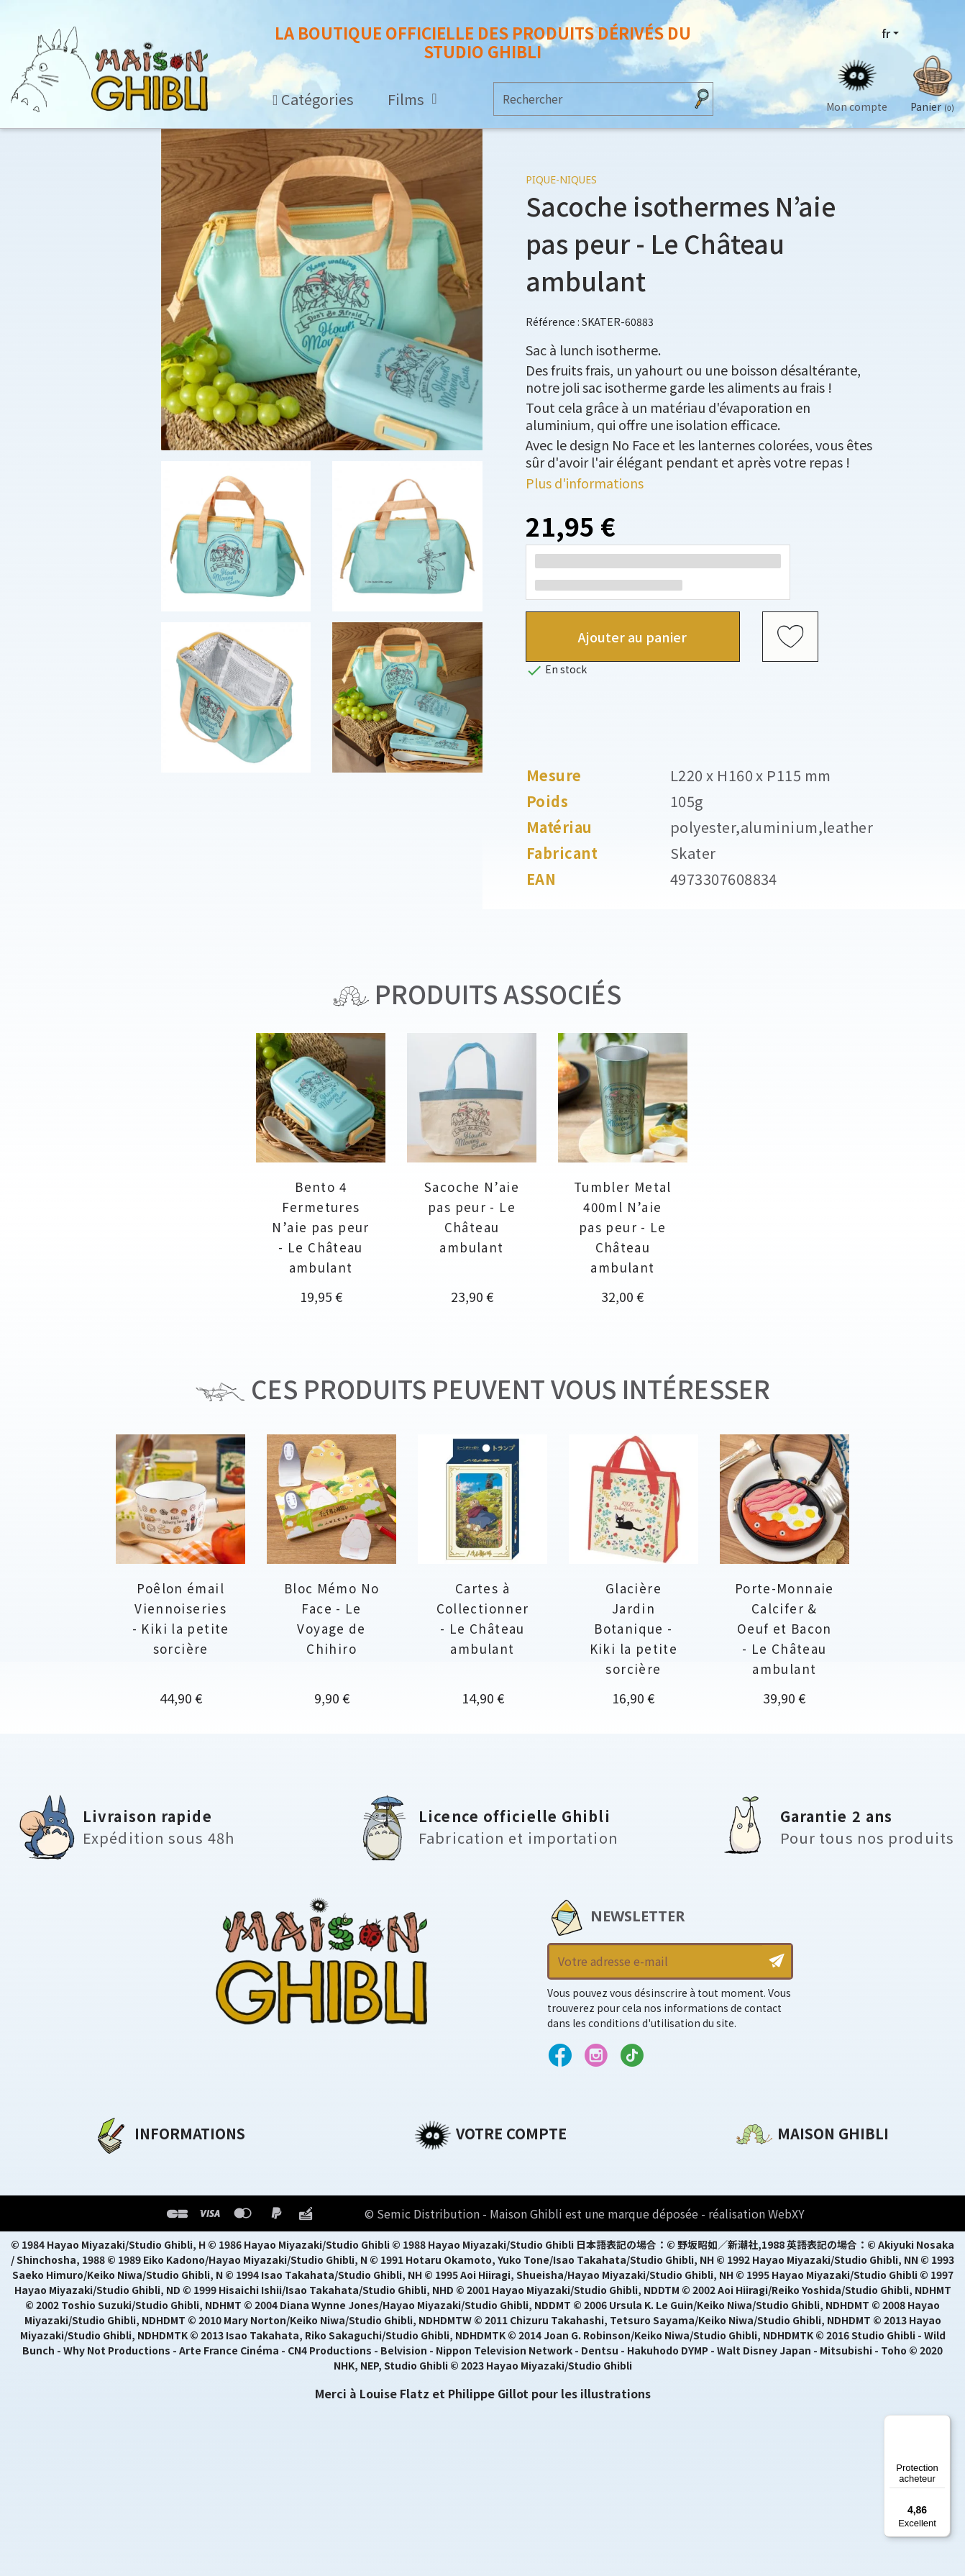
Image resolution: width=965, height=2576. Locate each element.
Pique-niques (561, 179)
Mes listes (443, 2265)
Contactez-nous (785, 2302)
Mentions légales (144, 2192)
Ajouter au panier (632, 636)
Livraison (120, 2265)
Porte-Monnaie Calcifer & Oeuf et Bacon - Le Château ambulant (784, 1628)
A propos (119, 2167)
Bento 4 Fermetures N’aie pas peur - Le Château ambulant (320, 1227)
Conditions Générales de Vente (188, 2240)
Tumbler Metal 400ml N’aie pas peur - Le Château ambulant (623, 1227)
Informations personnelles (496, 2167)
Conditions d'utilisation (167, 2216)
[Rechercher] (589, 99)
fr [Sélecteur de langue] (886, 33)
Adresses (441, 2216)
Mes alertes (449, 2289)
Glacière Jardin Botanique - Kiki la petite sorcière (633, 1628)
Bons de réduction (471, 2240)
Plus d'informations (585, 482)
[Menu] (942, 2423)
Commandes (453, 2192)
